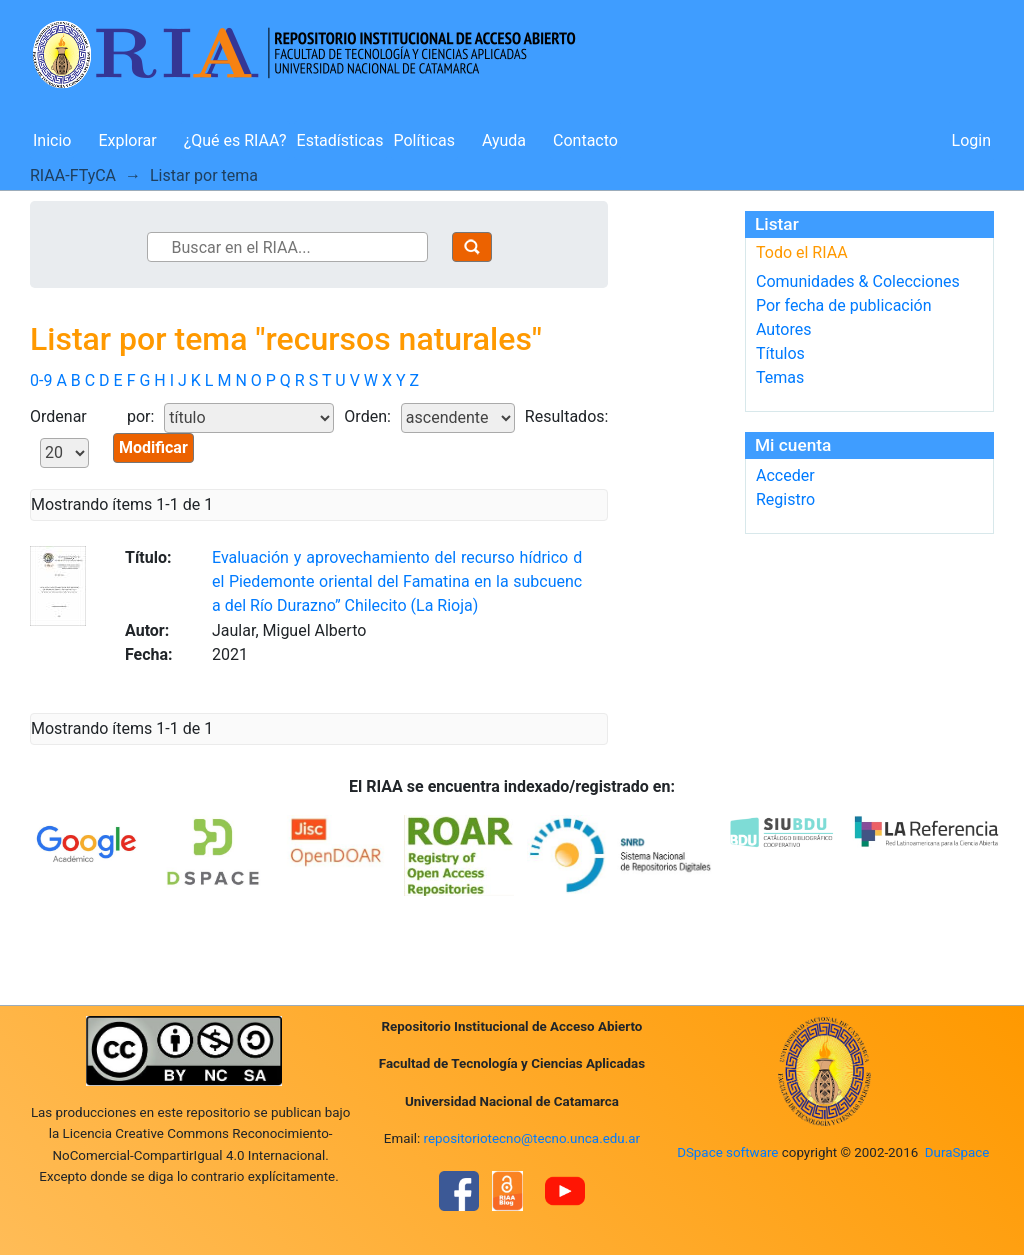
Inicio (52, 140)
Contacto (585, 140)
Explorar (127, 140)
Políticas (424, 140)
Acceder (785, 475)
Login (971, 140)
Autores (783, 329)
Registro (785, 499)
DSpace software (727, 1152)
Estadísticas (340, 140)
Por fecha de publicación (844, 305)
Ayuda (504, 140)
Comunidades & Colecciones (858, 281)
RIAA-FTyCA (73, 175)
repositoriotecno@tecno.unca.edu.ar (532, 1138)
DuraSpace (957, 1152)
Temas (780, 377)
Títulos (780, 353)
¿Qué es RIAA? (235, 140)
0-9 (41, 380)
